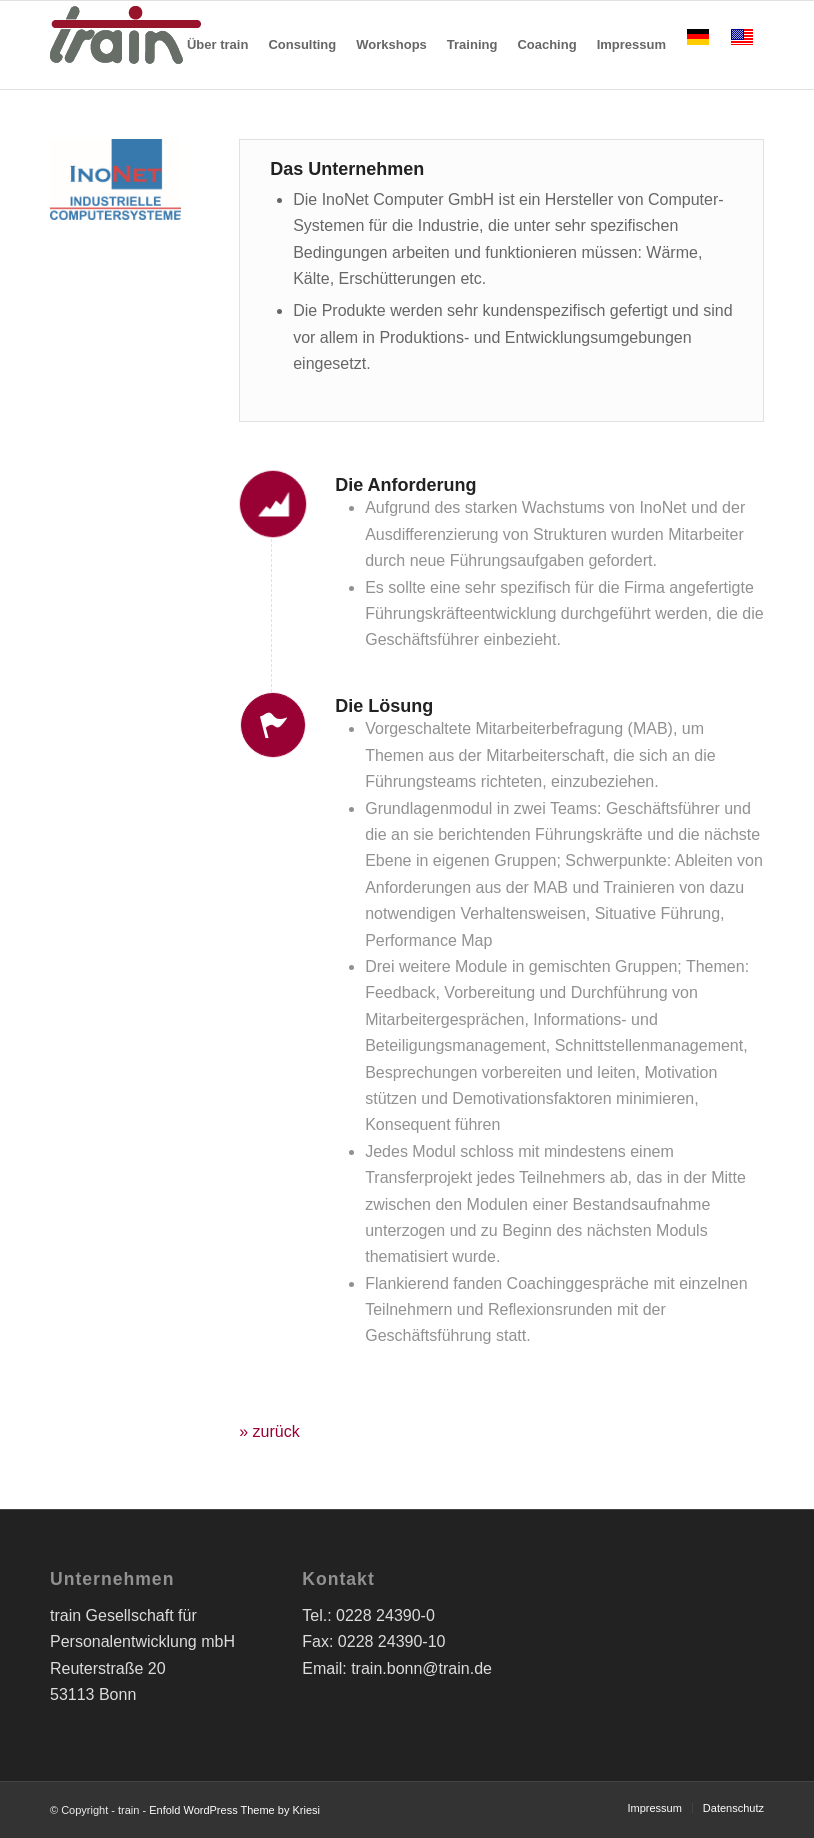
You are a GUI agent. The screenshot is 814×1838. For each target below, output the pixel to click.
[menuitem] (217, 45)
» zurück (269, 1431)
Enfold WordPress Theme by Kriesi (234, 1810)
